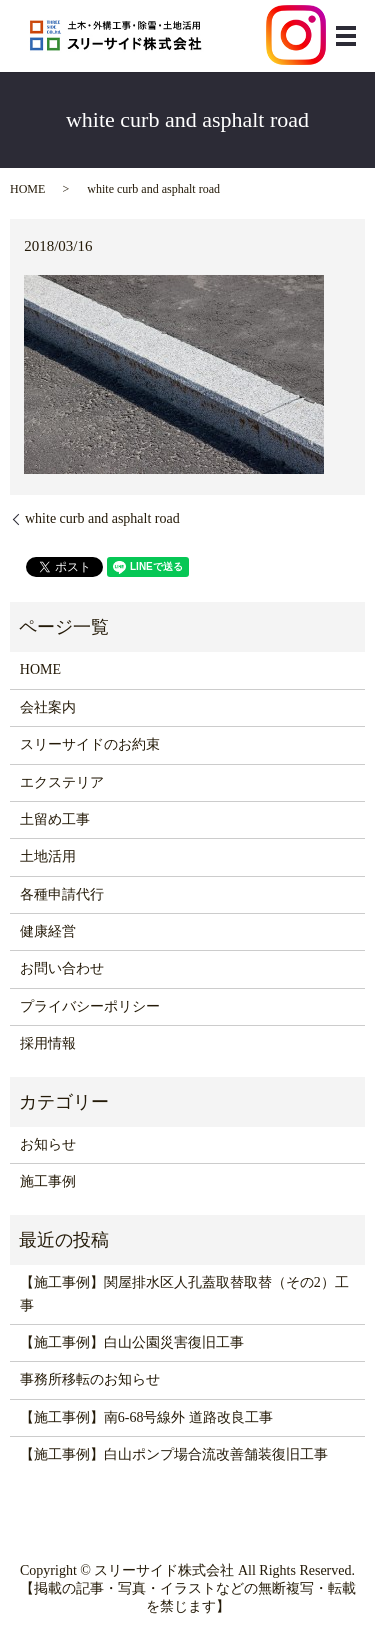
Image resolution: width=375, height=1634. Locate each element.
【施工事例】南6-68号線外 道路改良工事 (146, 1417)
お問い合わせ (62, 968)
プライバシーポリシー (90, 1006)
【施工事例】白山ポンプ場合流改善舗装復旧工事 (174, 1454)
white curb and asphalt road (102, 518)
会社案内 (48, 707)
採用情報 (48, 1043)
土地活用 (48, 856)
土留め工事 (55, 819)
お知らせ (48, 1144)
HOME (27, 189)
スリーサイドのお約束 (90, 744)
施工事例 (48, 1181)
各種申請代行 (62, 894)
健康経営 (48, 931)
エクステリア (62, 782)
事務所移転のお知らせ (90, 1379)
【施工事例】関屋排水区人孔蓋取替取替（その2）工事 (184, 1293)
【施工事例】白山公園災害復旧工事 (132, 1342)
